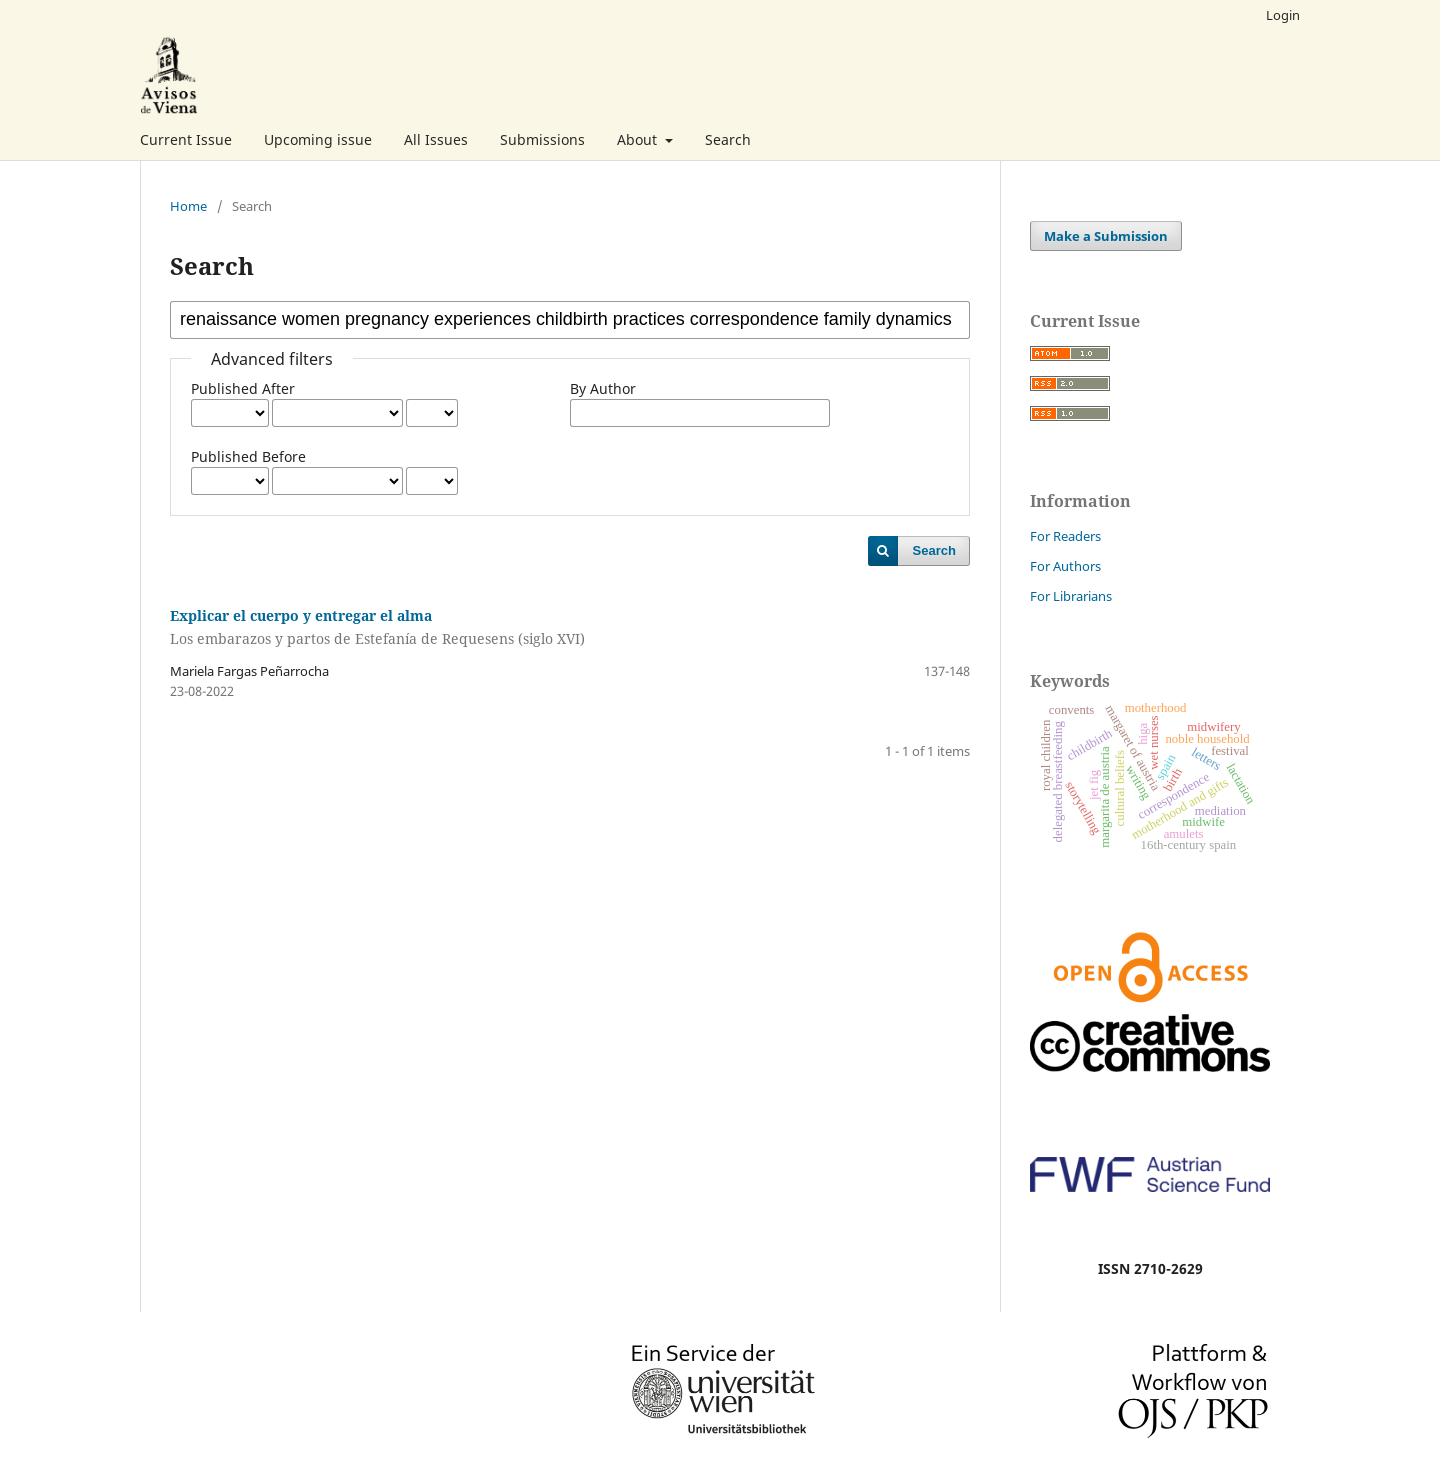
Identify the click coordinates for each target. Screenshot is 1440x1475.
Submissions (542, 139)
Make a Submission (1106, 236)
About (639, 139)
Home (188, 206)
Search (728, 139)
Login (1283, 15)
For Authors (1065, 566)
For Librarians (1071, 596)
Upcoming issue (318, 139)
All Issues (436, 139)
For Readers (1065, 536)
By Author (603, 388)
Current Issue (186, 139)
